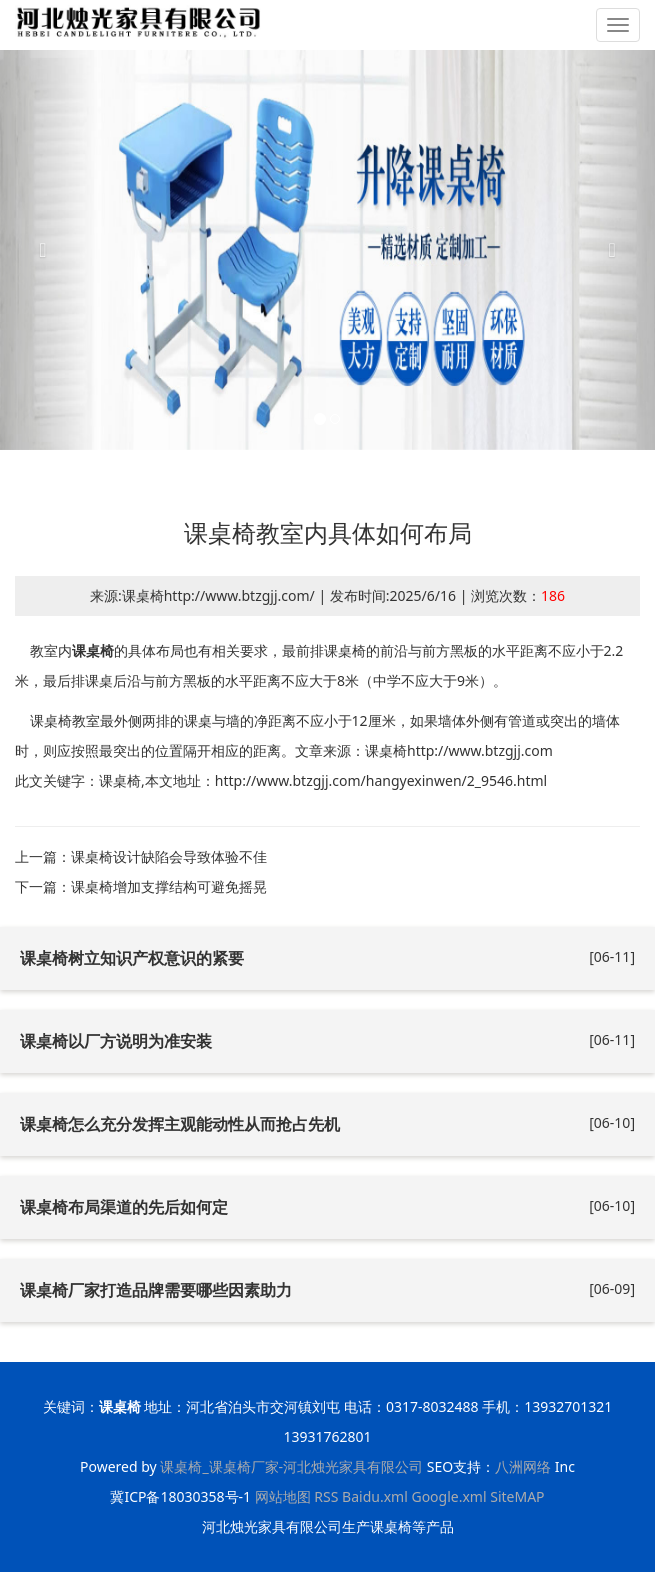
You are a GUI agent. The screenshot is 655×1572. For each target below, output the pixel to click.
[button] (49, 250)
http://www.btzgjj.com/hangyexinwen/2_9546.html (381, 780)
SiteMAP (517, 1496)
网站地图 (283, 1496)
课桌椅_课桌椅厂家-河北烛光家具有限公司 (291, 1466)
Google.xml (448, 1496)
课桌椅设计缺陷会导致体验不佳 (169, 856)
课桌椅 (93, 650)
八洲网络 (523, 1466)
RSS (326, 1496)
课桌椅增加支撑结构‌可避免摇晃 (169, 886)
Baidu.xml (375, 1496)
